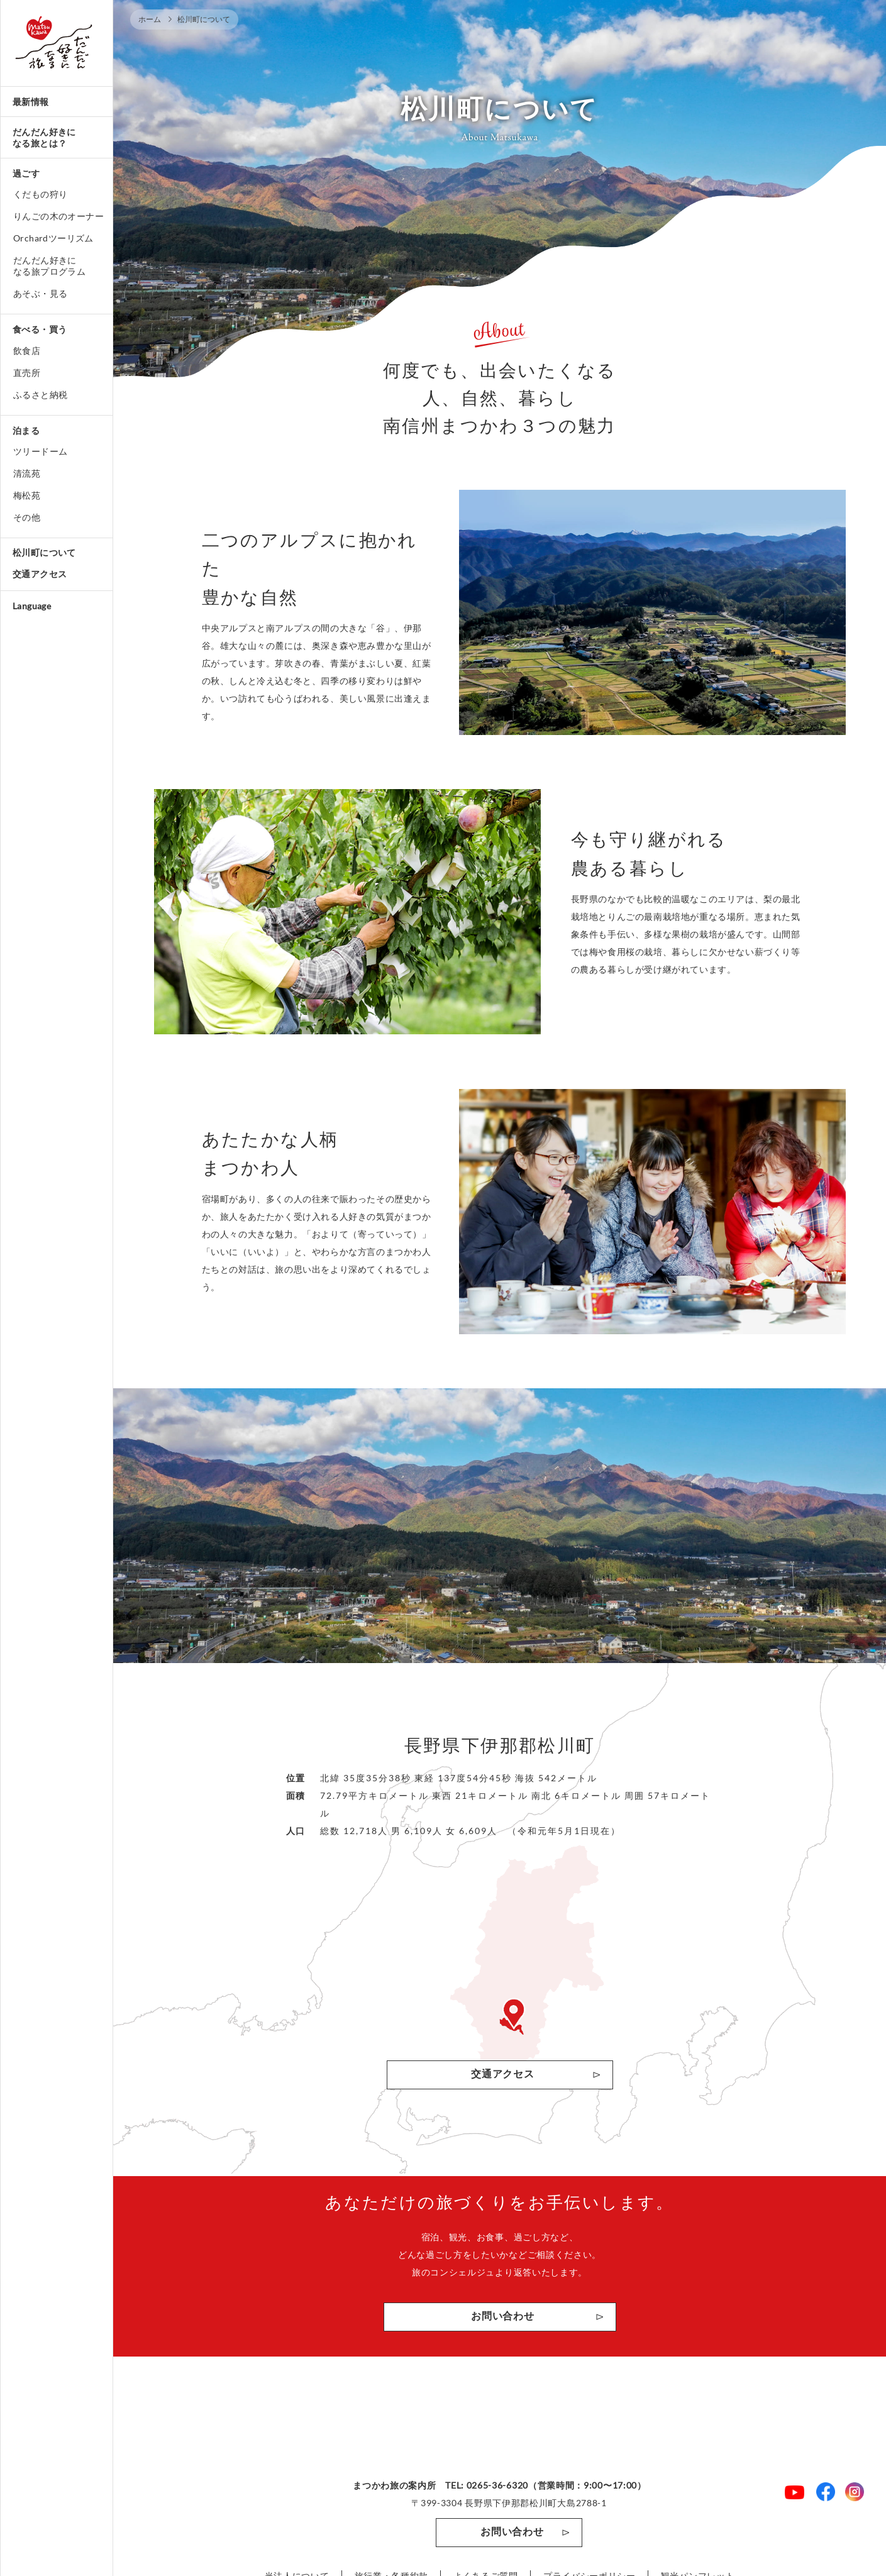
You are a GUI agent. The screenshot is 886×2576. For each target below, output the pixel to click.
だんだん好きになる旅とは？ (44, 137)
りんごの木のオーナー (58, 216)
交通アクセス (40, 573)
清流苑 (26, 473)
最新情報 (31, 101)
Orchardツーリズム (53, 238)
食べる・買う (40, 329)
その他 (26, 517)
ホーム (149, 19)
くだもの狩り (40, 194)
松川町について (44, 552)
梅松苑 (26, 495)
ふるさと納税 (40, 394)
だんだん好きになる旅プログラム (49, 266)
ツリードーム (40, 451)
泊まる (26, 430)
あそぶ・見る (40, 293)
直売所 (26, 372)
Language (32, 605)
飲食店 (26, 350)
